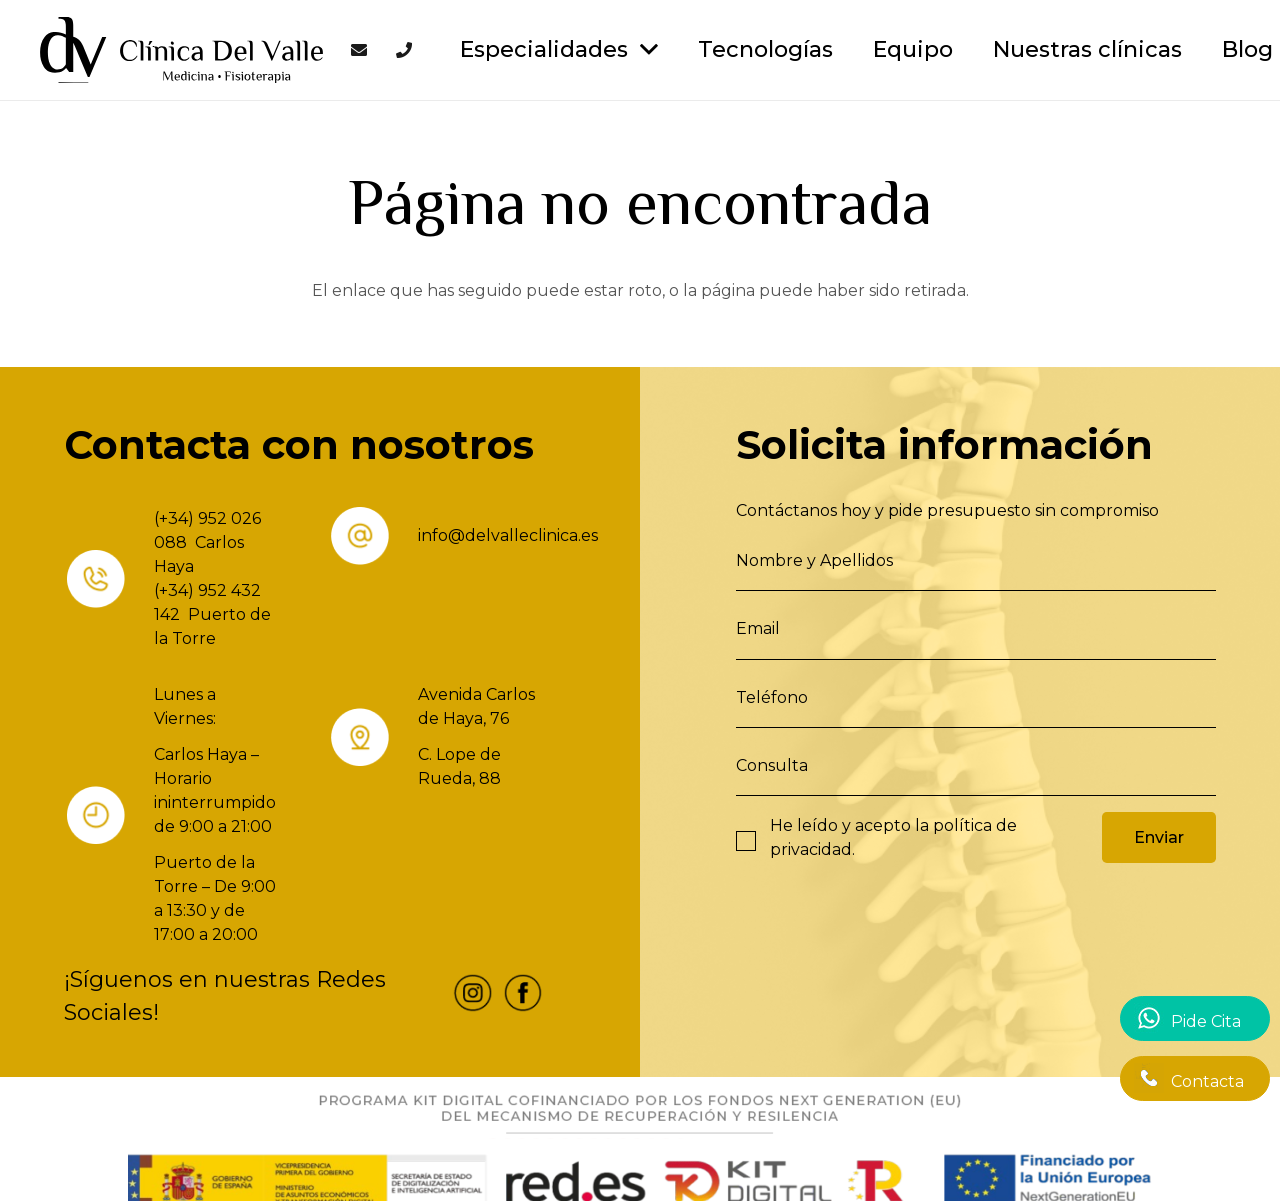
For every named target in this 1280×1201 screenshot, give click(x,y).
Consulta (772, 765)
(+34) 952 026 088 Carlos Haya (207, 542)
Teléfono (772, 697)
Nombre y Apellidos (814, 560)
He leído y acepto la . (893, 837)
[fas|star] (473, 996)
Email (758, 628)
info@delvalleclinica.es (508, 535)
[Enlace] (181, 50)
